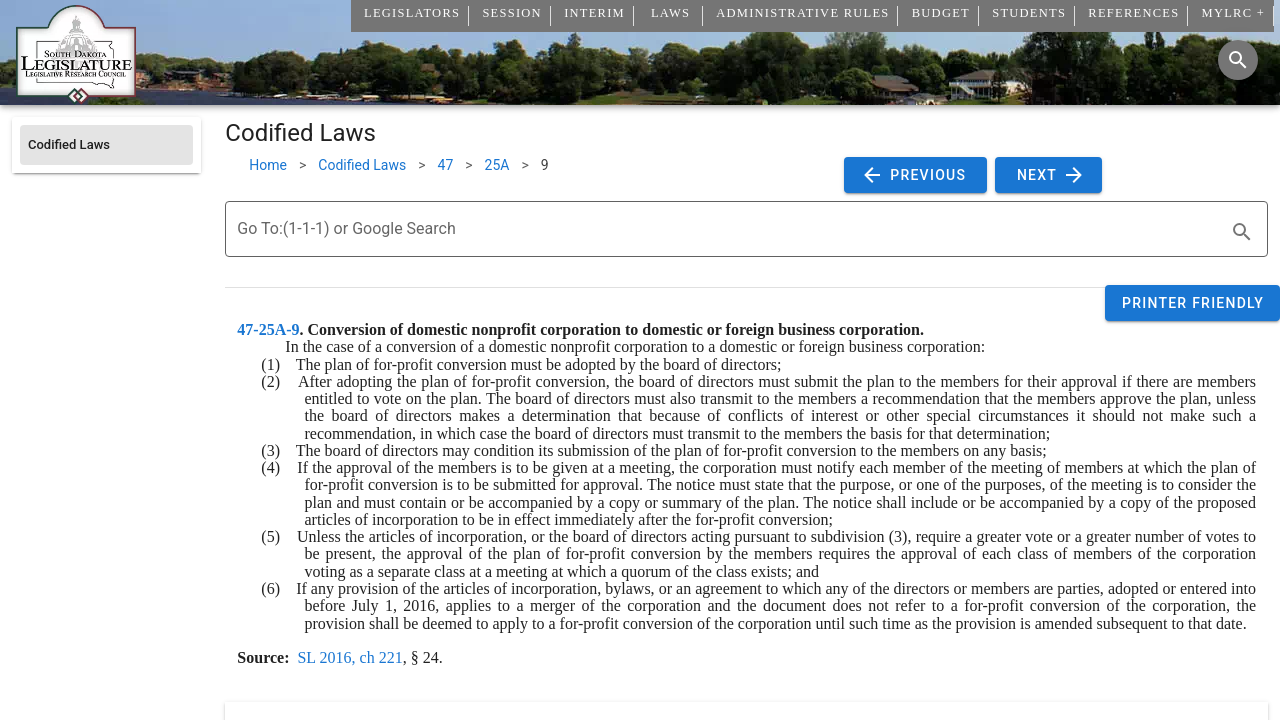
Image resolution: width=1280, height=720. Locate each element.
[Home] (76, 97)
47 (446, 165)
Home (268, 165)
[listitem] (106, 145)
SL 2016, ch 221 (349, 657)
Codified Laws (362, 165)
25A (497, 165)
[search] (1242, 232)
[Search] (1238, 60)
